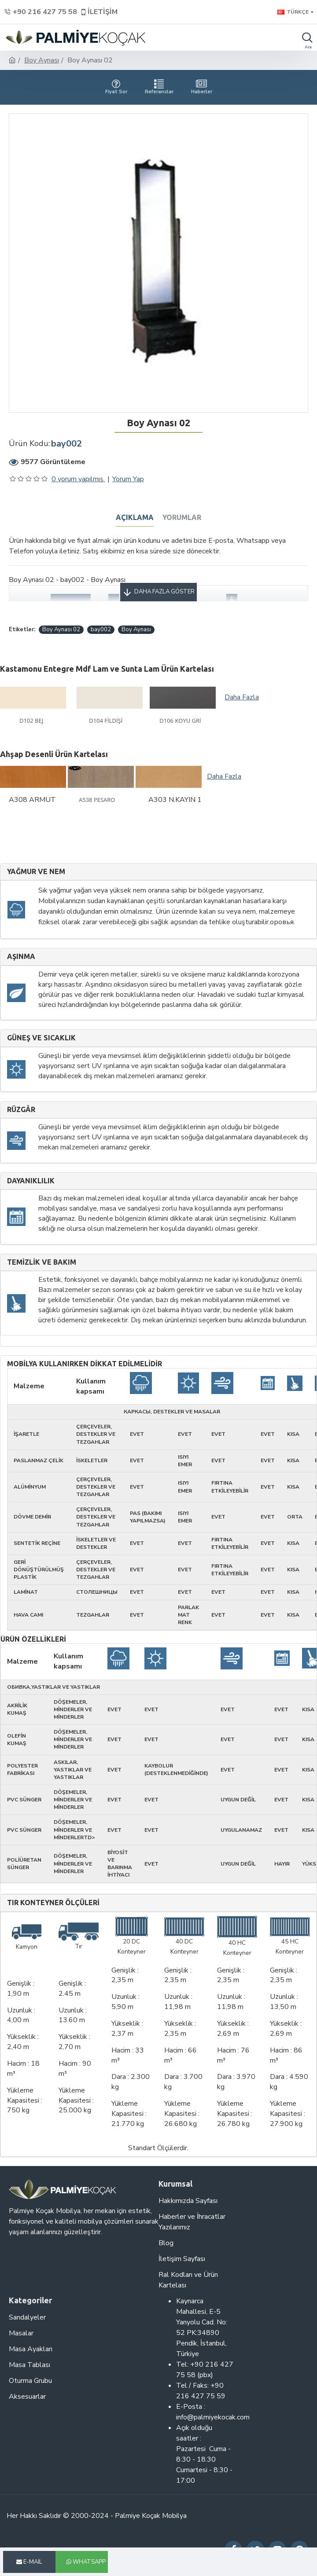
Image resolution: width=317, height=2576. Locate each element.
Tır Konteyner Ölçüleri (53, 1902)
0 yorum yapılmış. (78, 479)
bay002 (101, 629)
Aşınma (21, 956)
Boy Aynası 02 (61, 629)
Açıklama (135, 517)
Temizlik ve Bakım (41, 1262)
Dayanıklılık (31, 1181)
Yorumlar (181, 517)
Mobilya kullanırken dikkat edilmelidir (84, 1364)
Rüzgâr (21, 1109)
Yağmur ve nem (36, 871)
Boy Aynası (41, 60)
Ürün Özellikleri (33, 1639)
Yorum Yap (128, 479)
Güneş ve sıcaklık (41, 1038)
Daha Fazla (242, 697)
